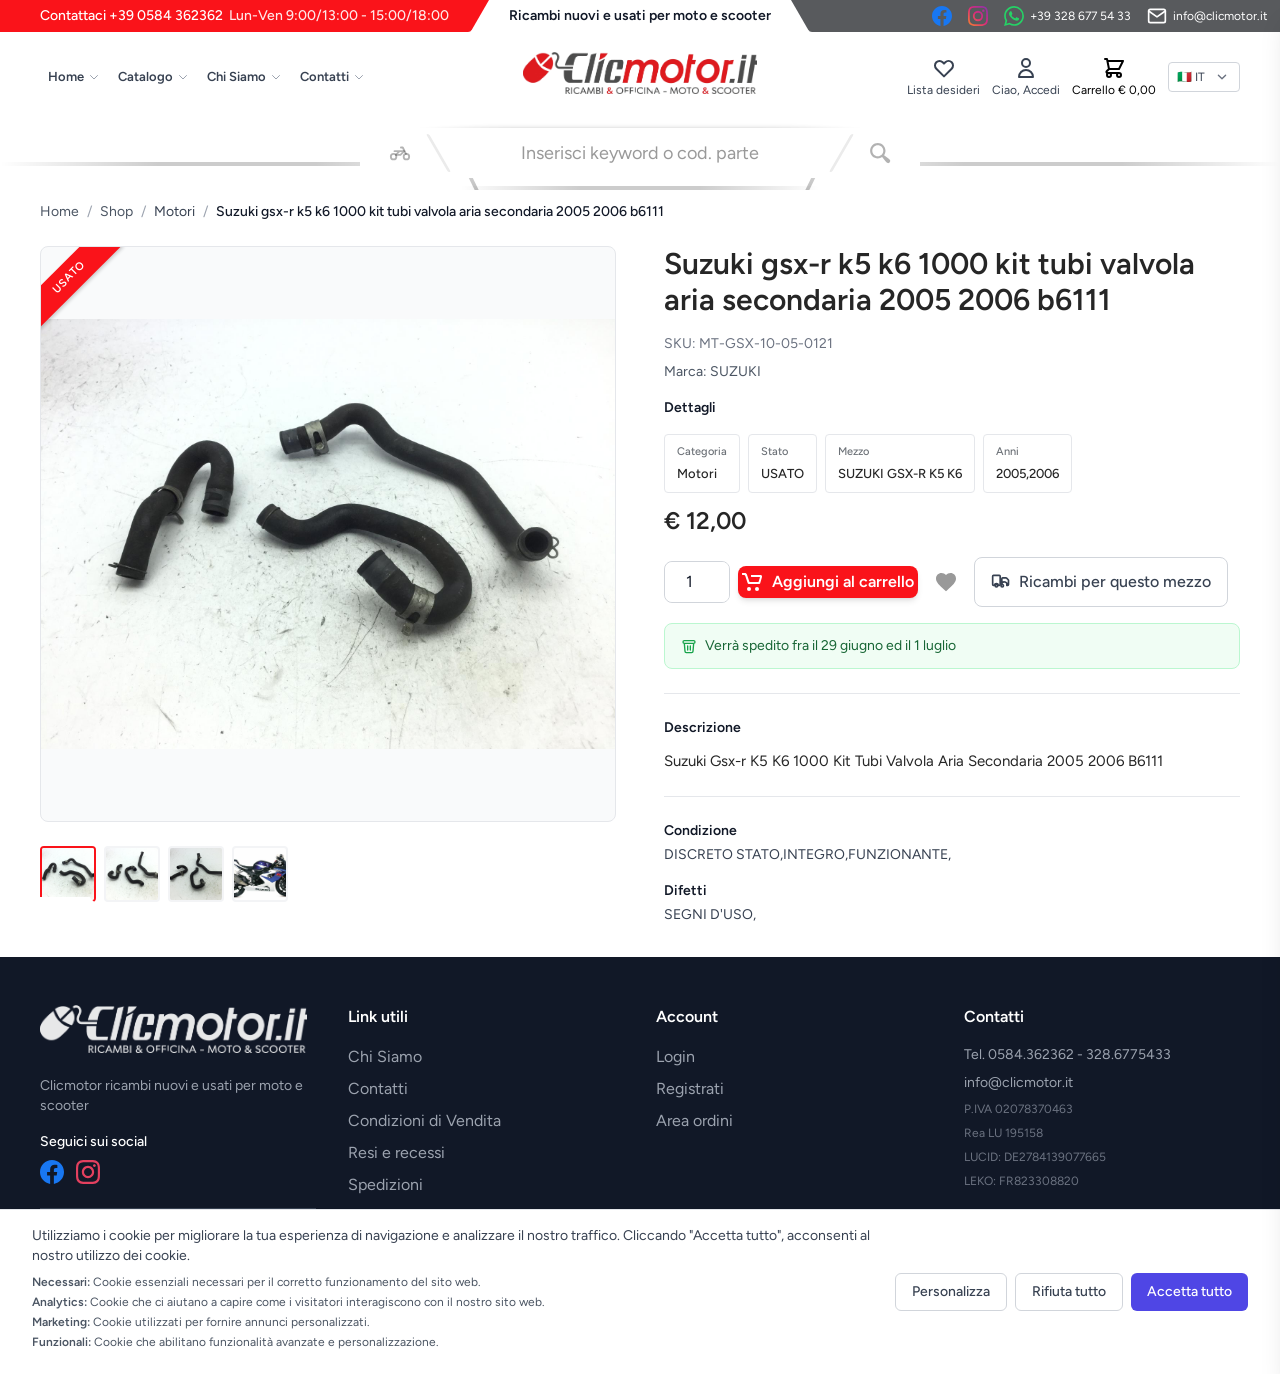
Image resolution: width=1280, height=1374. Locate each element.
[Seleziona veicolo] (400, 153)
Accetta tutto (1189, 1291)
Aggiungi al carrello (828, 582)
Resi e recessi (396, 1152)
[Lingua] (1204, 77)
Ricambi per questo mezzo (1101, 582)
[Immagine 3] (196, 874)
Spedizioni (385, 1184)
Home (74, 76)
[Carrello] (1114, 77)
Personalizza (951, 1291)
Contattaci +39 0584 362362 (244, 16)
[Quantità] (697, 582)
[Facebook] (942, 16)
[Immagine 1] (68, 874)
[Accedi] (1026, 77)
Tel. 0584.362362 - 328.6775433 (1067, 1054)
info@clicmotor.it (1018, 1082)
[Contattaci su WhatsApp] (1067, 16)
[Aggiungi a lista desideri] (946, 582)
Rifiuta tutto (1069, 1291)
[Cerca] (880, 153)
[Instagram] (978, 16)
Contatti (332, 76)
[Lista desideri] (943, 77)
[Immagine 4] (260, 874)
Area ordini (694, 1120)
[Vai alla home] (640, 73)
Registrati (690, 1088)
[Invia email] (1207, 16)
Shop (116, 211)
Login (675, 1056)
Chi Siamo (244, 76)
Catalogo (153, 76)
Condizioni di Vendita (424, 1120)
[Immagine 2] (132, 874)
